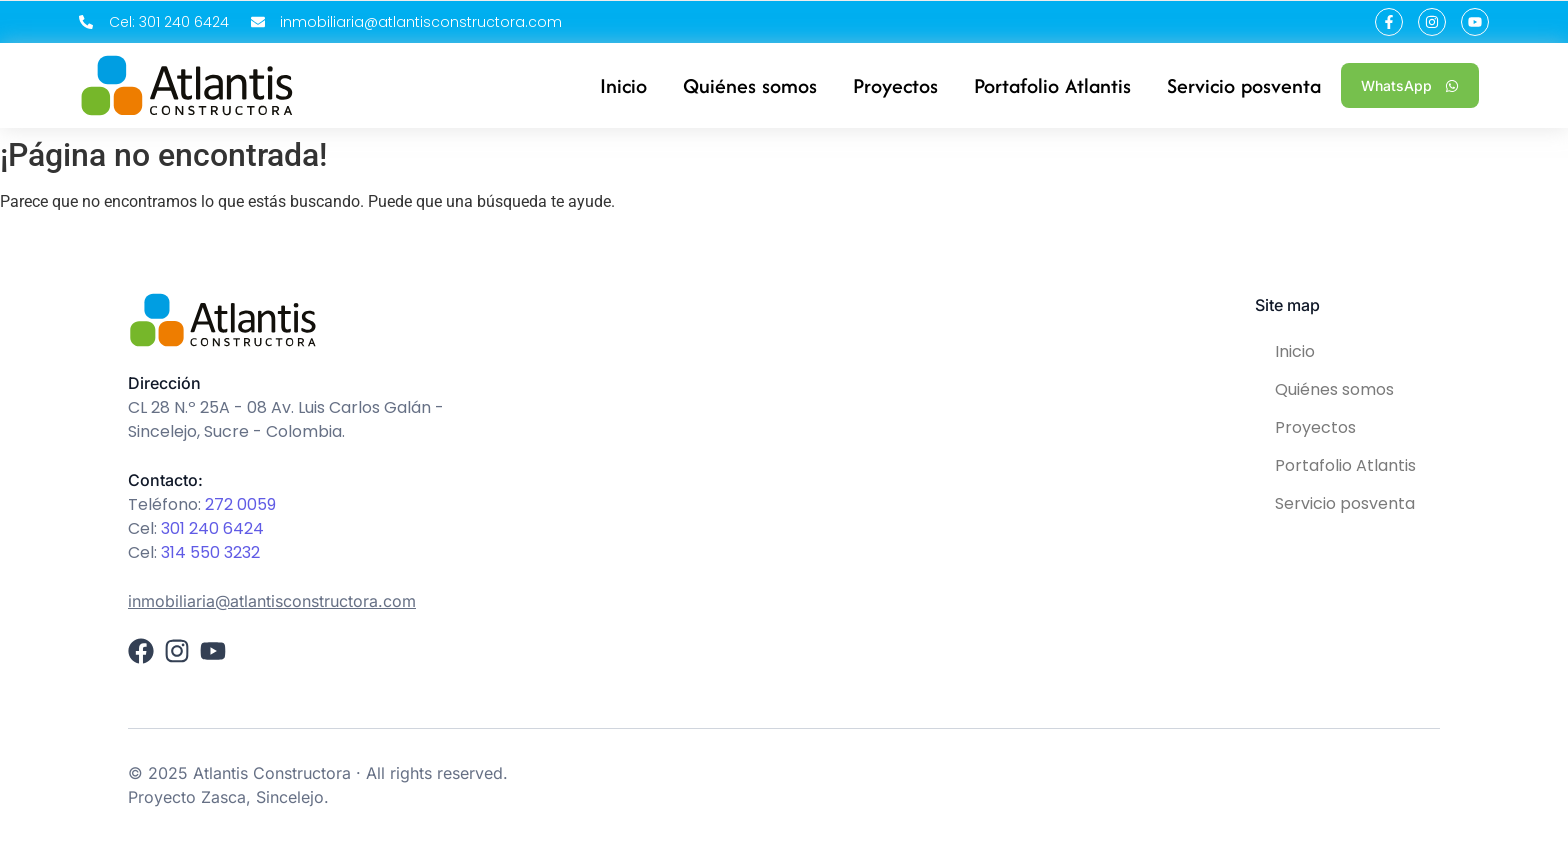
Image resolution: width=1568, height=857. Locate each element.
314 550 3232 (210, 552)
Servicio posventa (1345, 503)
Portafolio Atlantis (1345, 465)
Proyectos (1315, 427)
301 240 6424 (212, 528)
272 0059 (240, 504)
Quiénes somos (1334, 389)
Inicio (1295, 351)
